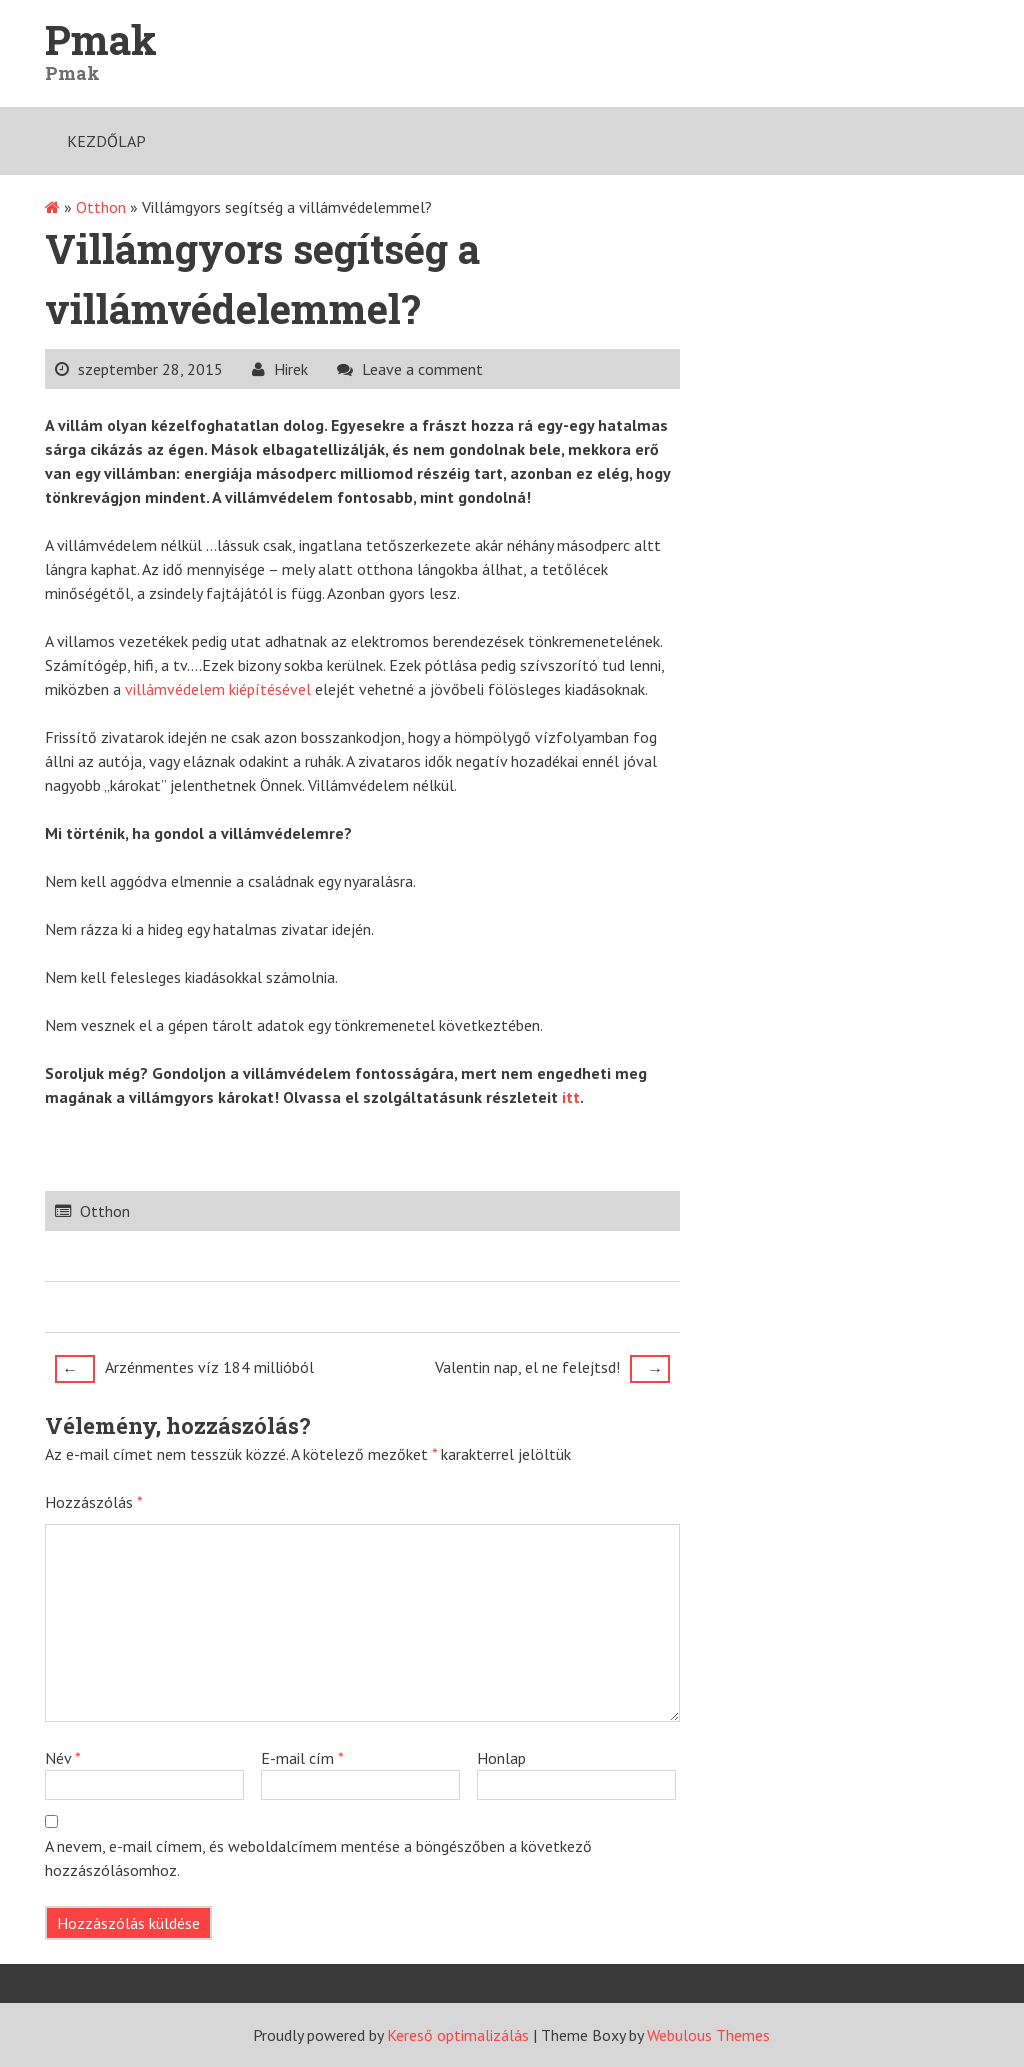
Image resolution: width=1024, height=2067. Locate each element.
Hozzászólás (94, 1502)
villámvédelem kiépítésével (218, 689)
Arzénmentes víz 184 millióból (184, 1369)
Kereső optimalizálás (458, 2035)
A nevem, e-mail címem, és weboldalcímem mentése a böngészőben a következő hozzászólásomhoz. (318, 1858)
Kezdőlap (106, 141)
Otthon (101, 207)
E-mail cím (302, 1758)
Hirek (291, 369)
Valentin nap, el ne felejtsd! (552, 1369)
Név (63, 1758)
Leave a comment (422, 369)
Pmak (101, 39)
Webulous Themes (708, 2035)
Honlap (501, 1758)
